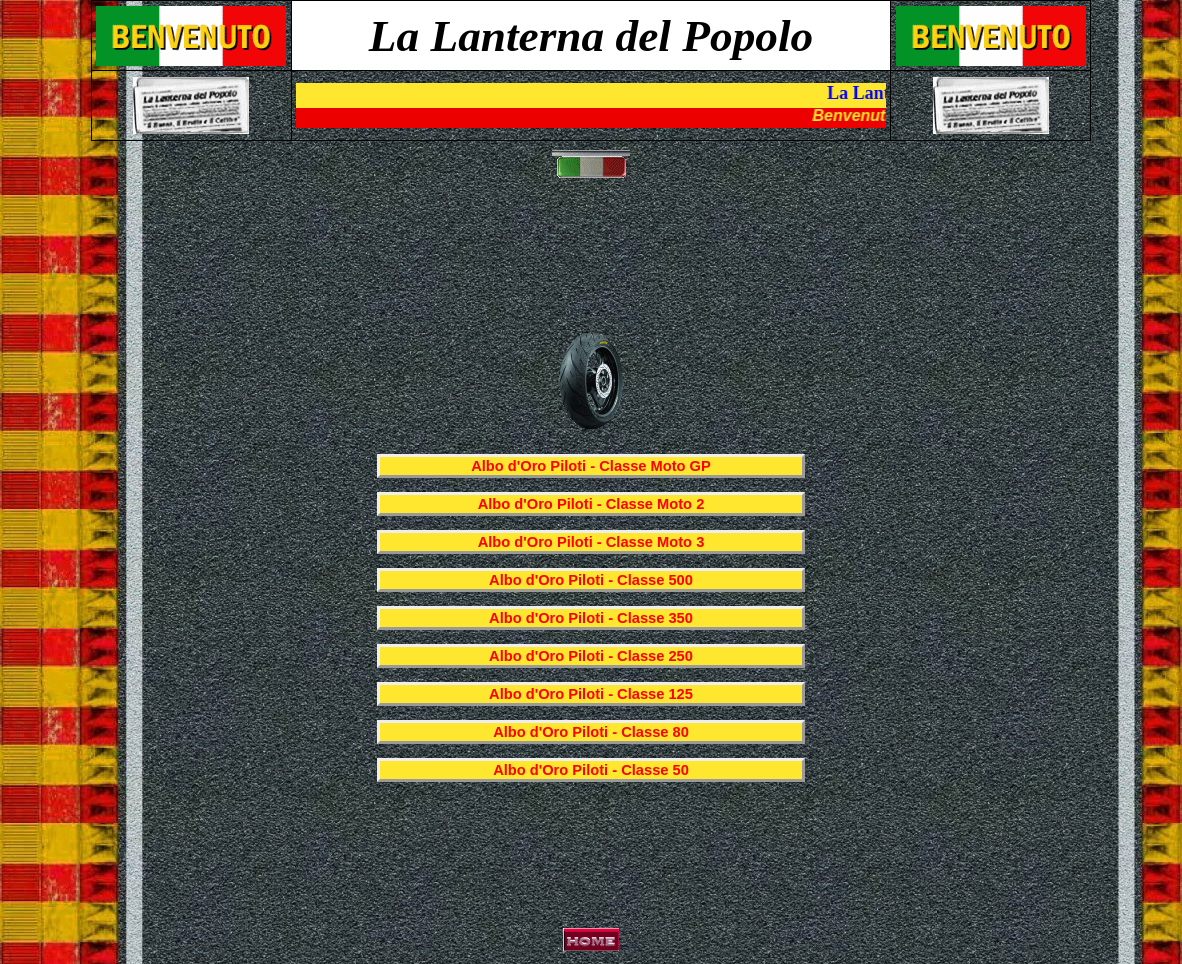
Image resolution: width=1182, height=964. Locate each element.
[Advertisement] (595, 266)
